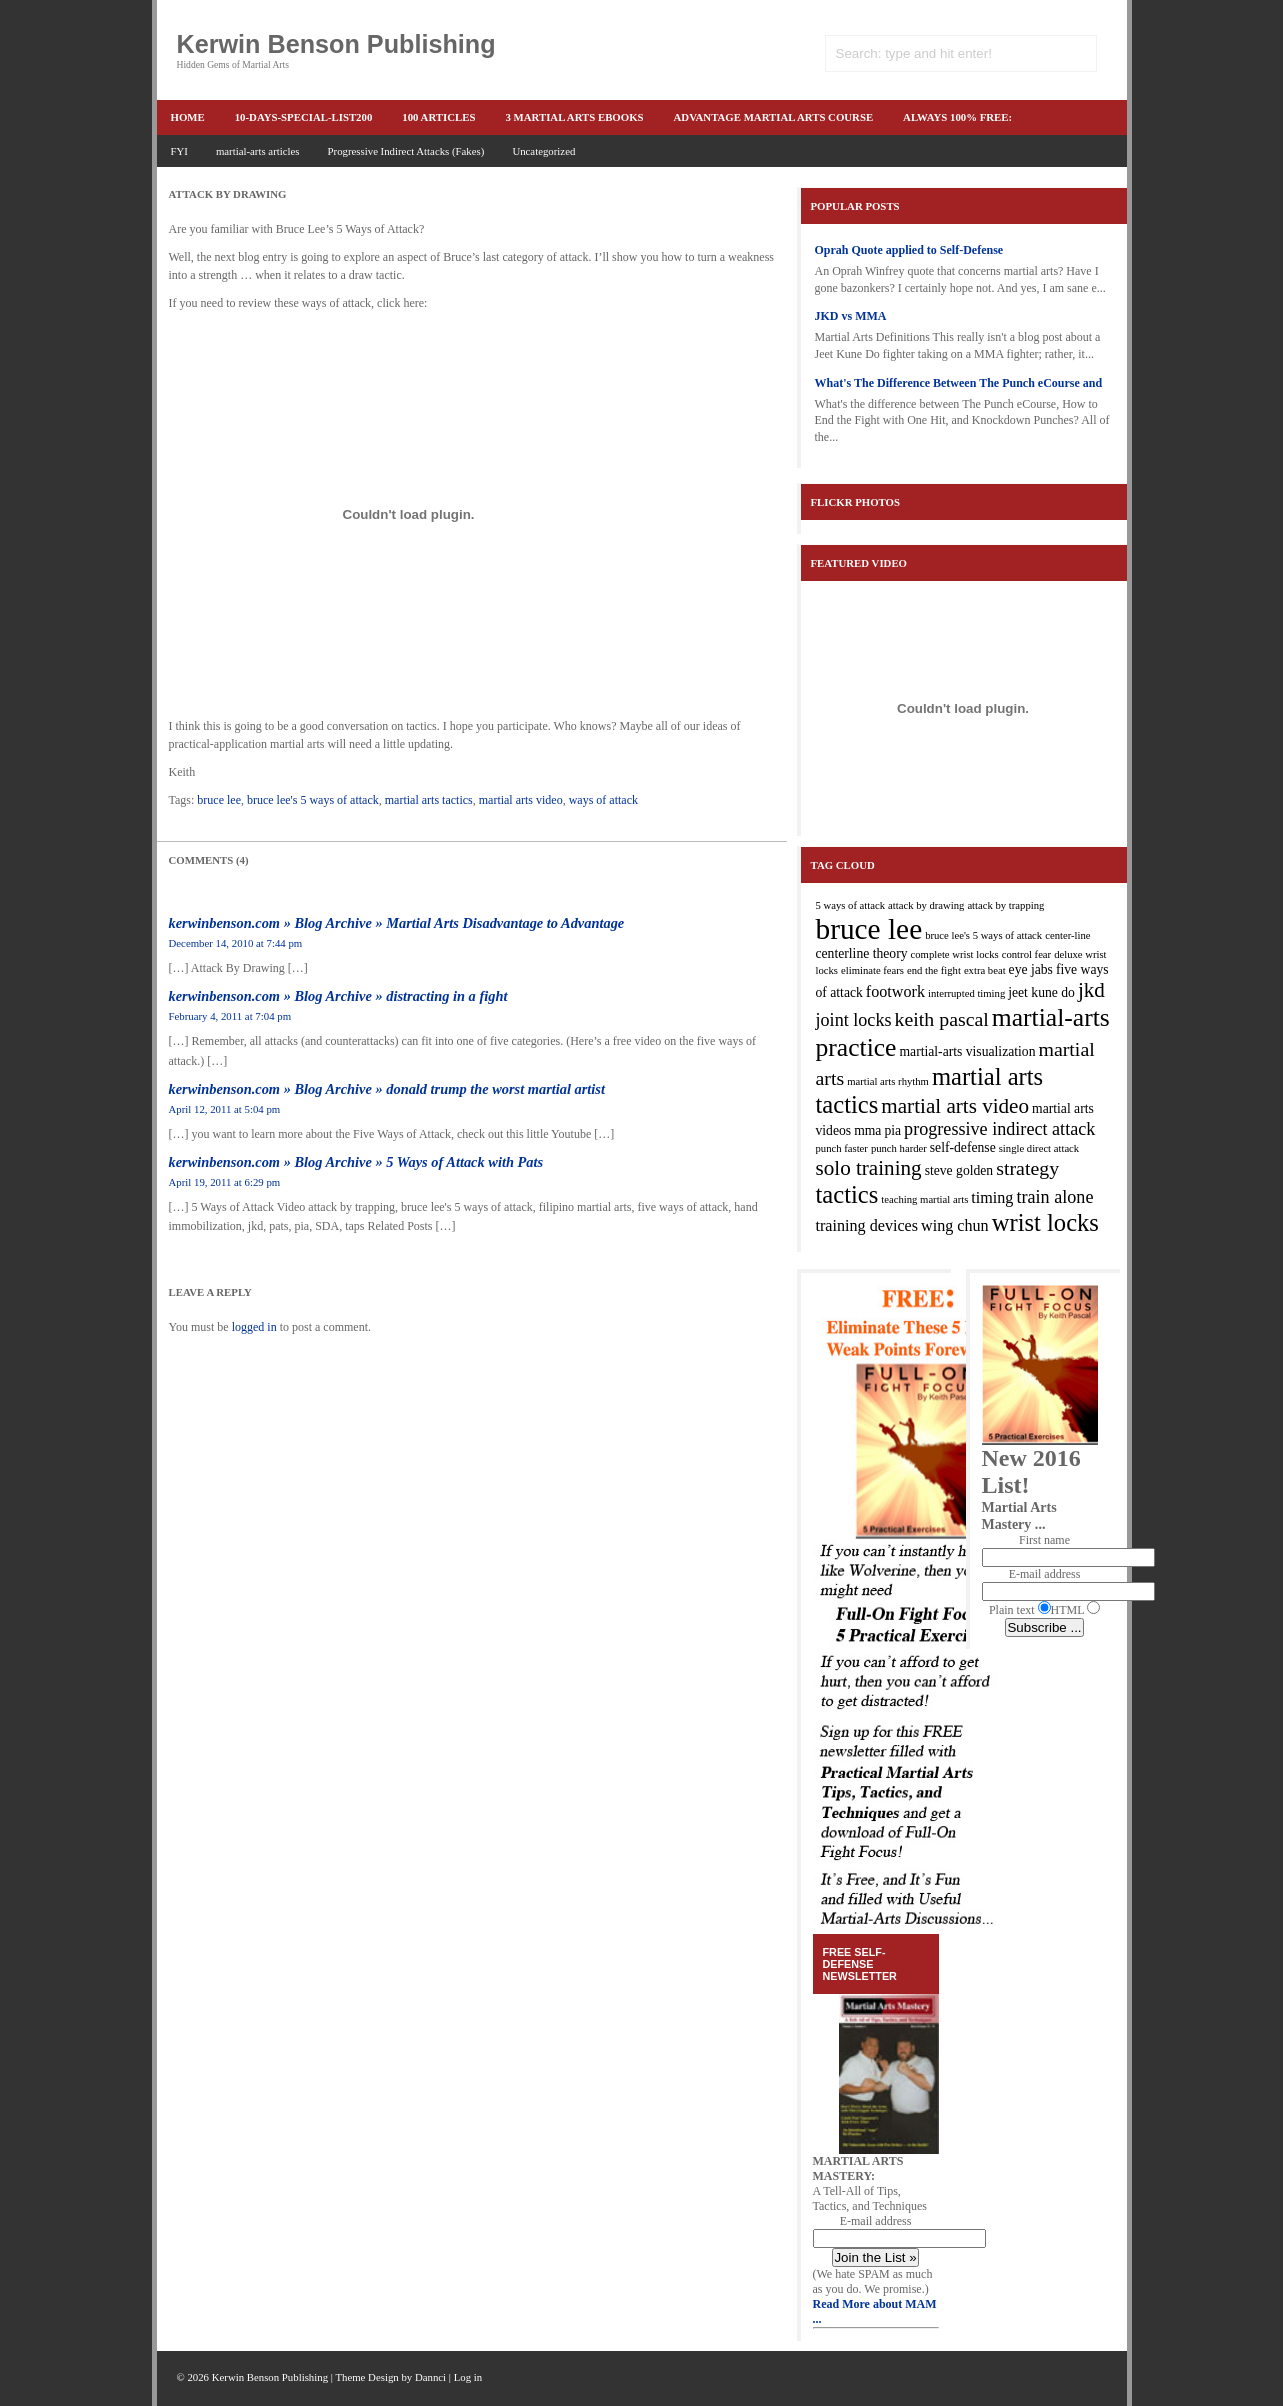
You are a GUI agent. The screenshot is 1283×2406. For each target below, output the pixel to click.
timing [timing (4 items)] (992, 1197)
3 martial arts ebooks (574, 117)
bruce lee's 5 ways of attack (313, 800)
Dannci (430, 2377)
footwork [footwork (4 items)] (895, 991)
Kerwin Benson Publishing (336, 44)
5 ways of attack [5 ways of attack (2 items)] (851, 905)
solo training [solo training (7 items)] (869, 1168)
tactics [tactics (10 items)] (847, 1194)
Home (188, 117)
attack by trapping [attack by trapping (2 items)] (1005, 905)
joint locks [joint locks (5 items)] (854, 1020)
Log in (468, 2377)
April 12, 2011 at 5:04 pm (225, 1109)
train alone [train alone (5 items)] (1054, 1197)
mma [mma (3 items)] (867, 1130)
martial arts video (521, 800)
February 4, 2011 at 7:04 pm (230, 1016)
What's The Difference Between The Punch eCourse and (959, 383)
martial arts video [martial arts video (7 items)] (955, 1106)
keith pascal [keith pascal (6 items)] (942, 1019)
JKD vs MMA (851, 316)
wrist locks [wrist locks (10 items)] (1045, 1222)
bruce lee (219, 800)
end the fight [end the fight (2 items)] (934, 970)
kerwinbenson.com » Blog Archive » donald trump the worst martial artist (387, 1089)
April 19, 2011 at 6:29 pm (225, 1182)
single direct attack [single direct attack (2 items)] (1039, 1148)
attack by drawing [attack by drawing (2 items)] (926, 905)
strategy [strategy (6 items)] (1027, 1168)
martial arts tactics (429, 800)
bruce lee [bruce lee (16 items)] (869, 929)
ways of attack (603, 800)
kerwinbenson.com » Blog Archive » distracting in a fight (338, 996)
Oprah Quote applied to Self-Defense (909, 250)
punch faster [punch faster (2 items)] (842, 1148)
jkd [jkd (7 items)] (1091, 990)
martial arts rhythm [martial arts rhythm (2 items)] (888, 1081)
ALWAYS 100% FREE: (957, 117)
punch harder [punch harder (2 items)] (899, 1148)
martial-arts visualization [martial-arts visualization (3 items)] (967, 1051)
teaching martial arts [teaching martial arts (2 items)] (924, 1199)
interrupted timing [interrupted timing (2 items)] (966, 993)
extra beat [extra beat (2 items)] (985, 970)
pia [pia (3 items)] (892, 1130)
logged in (254, 1327)
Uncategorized (543, 151)
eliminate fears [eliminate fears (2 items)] (872, 970)
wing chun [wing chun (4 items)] (955, 1225)
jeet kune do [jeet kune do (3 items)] (1041, 992)
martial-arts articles (258, 151)
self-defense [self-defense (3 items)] (963, 1147)
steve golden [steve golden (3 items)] (959, 1170)
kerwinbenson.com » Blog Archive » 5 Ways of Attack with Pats (356, 1162)
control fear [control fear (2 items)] (1026, 954)
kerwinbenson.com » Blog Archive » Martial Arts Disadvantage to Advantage (397, 923)
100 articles (438, 117)
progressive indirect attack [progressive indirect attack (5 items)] (999, 1129)
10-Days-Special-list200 (304, 117)
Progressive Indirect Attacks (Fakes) (406, 151)
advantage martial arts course (774, 117)
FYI (179, 151)
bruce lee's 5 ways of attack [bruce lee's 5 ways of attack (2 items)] (983, 935)
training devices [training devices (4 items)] (867, 1225)
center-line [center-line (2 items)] (1067, 935)
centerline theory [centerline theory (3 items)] (862, 953)
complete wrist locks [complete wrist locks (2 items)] (955, 954)
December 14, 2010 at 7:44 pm (236, 943)
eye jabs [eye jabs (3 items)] (1031, 969)
